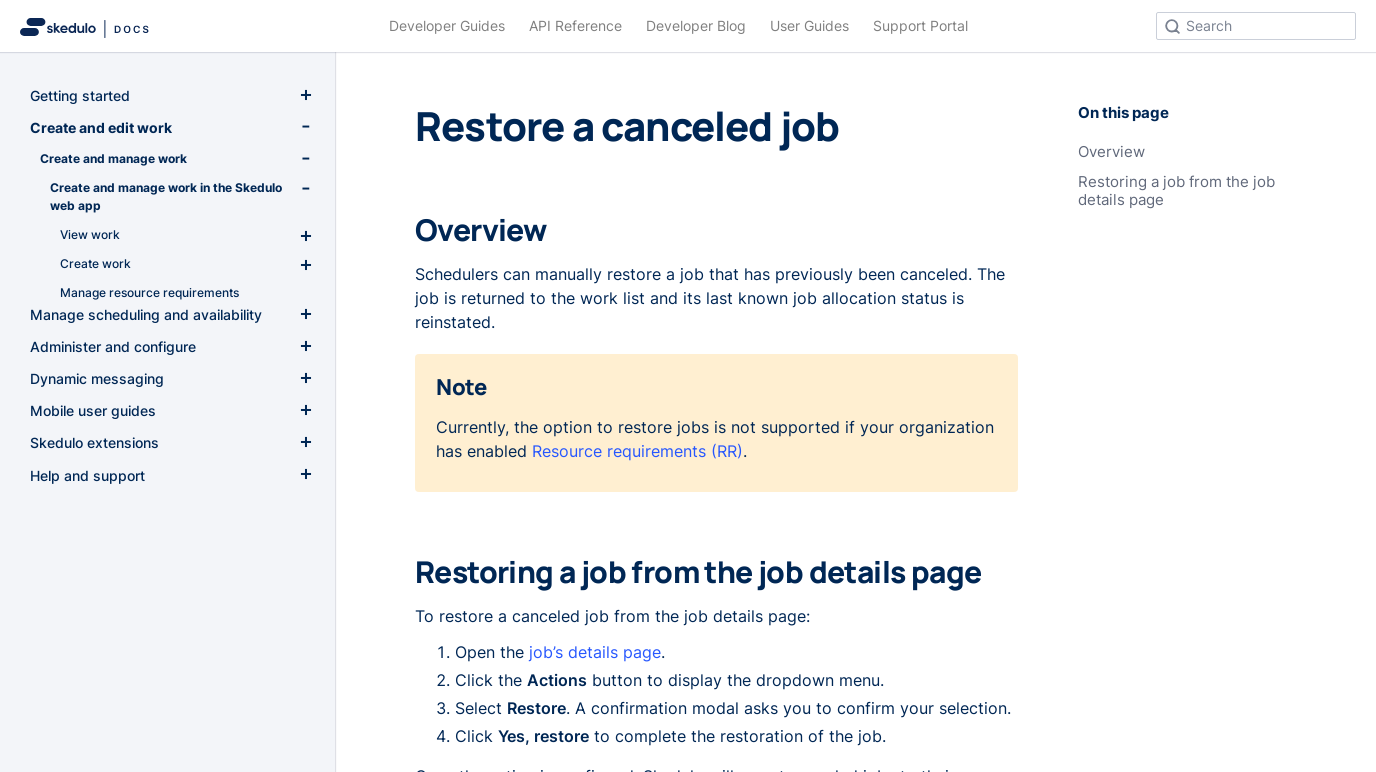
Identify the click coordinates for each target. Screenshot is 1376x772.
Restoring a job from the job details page (1176, 191)
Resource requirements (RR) (637, 451)
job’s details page (595, 652)
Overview (1111, 152)
